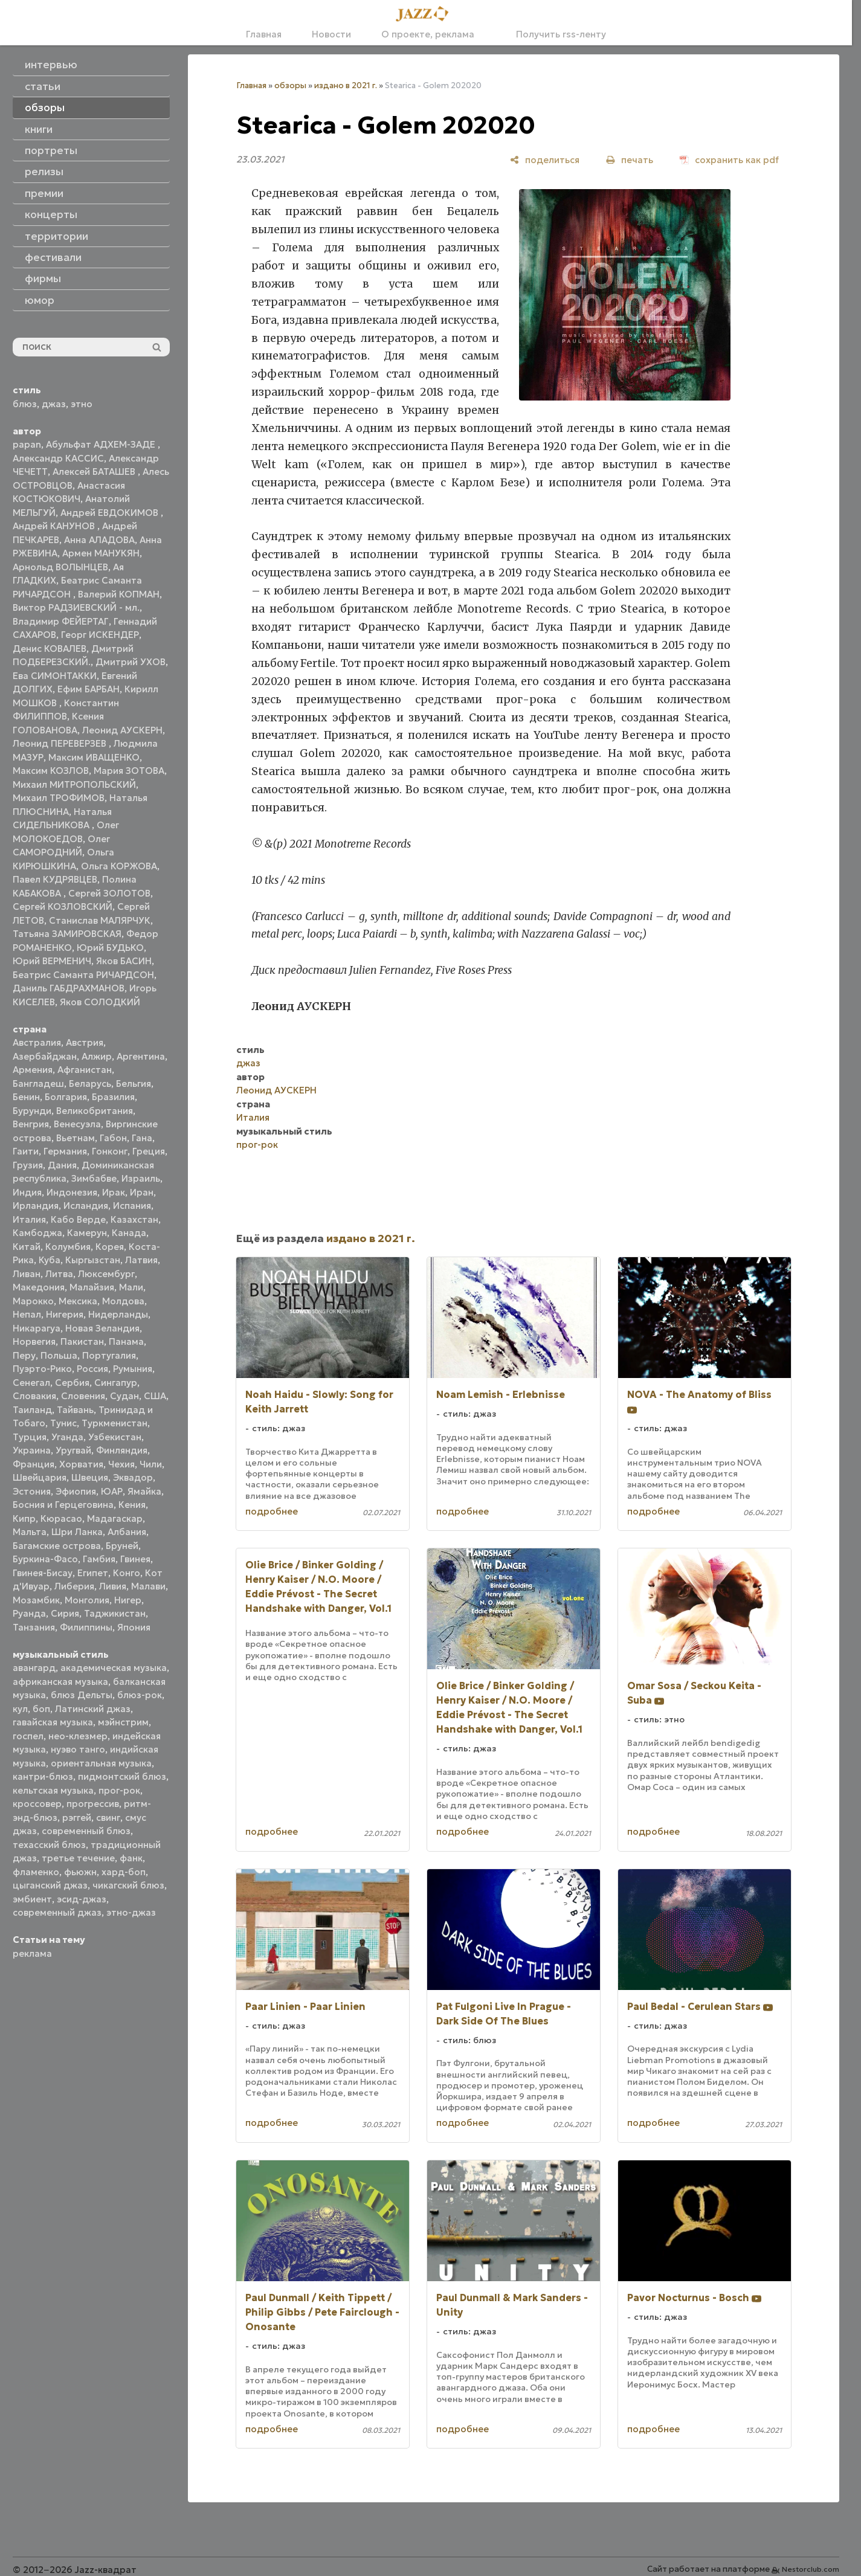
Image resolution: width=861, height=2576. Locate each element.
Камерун (87, 1232)
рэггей (76, 1817)
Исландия (85, 1205)
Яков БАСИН (124, 961)
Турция (30, 1437)
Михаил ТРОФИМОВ (59, 797)
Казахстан (134, 1219)
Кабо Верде (78, 1219)
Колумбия (68, 1246)
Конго (126, 1573)
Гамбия (99, 1559)
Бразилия (113, 1097)
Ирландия (36, 1205)
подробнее (271, 1511)
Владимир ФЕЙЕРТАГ (61, 621)
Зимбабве (94, 1178)
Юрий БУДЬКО (110, 947)
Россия (92, 1368)
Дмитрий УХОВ (130, 662)
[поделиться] (545, 159)
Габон (113, 1138)
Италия (29, 1219)
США (155, 1396)
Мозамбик (36, 1600)
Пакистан (82, 1341)
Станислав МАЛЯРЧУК (99, 920)
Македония (39, 1287)
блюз (25, 404)
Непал (27, 1314)
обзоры (290, 85)
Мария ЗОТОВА (129, 770)
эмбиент (32, 1899)
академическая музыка (113, 1667)
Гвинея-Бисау (43, 1573)
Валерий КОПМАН (119, 594)
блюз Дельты (81, 1695)
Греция (148, 1151)
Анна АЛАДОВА (99, 540)
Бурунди (32, 1110)
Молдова (123, 1301)
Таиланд (32, 1409)
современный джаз (57, 1912)
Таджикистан (115, 1613)
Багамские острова (57, 1545)
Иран (141, 1192)
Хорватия (81, 1464)
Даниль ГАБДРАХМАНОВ (68, 988)
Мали (131, 1287)
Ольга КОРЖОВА (119, 866)
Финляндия (121, 1450)
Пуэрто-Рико (42, 1368)
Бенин (26, 1097)
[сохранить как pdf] (729, 159)
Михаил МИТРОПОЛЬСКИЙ (74, 784)
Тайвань (75, 1409)
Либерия (74, 1586)
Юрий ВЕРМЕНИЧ (52, 961)
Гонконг (109, 1151)
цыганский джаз (50, 1885)
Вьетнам (75, 1138)
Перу (24, 1355)
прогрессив (92, 1803)
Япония (133, 1627)
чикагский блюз (128, 1885)
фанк (131, 1858)
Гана (142, 1138)
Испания (132, 1205)
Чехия (121, 1464)
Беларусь (90, 1083)
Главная (264, 34)
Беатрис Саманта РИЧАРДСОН (83, 974)
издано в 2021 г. (345, 85)
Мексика (78, 1301)
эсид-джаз (81, 1899)
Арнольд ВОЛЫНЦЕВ (60, 567)
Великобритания (94, 1110)
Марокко (33, 1301)
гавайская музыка (53, 1722)
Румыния (132, 1368)
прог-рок (119, 1790)
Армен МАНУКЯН (101, 553)
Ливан (26, 1274)
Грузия (28, 1165)
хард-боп (124, 1872)
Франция (33, 1464)
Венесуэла (77, 1124)
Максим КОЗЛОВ (51, 770)
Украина (32, 1450)
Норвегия (34, 1341)
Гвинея (135, 1559)
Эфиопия (76, 1491)
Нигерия (64, 1314)
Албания (127, 1532)
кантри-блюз (43, 1776)
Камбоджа (37, 1232)
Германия (65, 1151)
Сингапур (115, 1382)
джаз (54, 404)
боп (41, 1709)
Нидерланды (118, 1314)
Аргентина (141, 1056)
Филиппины (86, 1627)
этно (81, 404)
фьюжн (80, 1872)
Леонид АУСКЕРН (122, 730)
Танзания (34, 1627)
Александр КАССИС (58, 458)
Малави (148, 1586)
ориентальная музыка (101, 1763)
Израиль (140, 1178)
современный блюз (86, 1831)
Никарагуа (36, 1328)
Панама (126, 1341)
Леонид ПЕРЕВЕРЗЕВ (61, 743)
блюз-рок (139, 1695)
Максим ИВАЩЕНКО (94, 757)
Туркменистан (114, 1423)
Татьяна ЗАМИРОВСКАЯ (67, 933)
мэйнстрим (123, 1722)
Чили (151, 1464)
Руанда (29, 1613)
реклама (32, 1953)
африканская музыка (60, 1681)
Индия (27, 1192)
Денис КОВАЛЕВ (49, 648)
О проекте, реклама (427, 34)
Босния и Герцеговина (63, 1504)
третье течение (78, 1858)
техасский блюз (49, 1844)
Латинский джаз (93, 1709)
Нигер (127, 1600)
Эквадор (133, 1477)
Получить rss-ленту (555, 34)
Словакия (34, 1396)
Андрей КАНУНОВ (55, 526)
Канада (129, 1232)
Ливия (112, 1586)
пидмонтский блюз (122, 1776)
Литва (59, 1274)
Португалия (109, 1355)
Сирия (65, 1613)
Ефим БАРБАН (88, 689)
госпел (28, 1736)
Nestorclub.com (810, 2569)
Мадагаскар (115, 1518)
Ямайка (144, 1491)
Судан (124, 1396)
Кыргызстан (92, 1260)
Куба (49, 1260)
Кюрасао (61, 1518)
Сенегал (31, 1382)
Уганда (67, 1437)
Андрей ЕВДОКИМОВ (110, 512)
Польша (58, 1355)
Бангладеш (38, 1083)
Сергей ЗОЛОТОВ (109, 893)
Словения (83, 1396)
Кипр (24, 1518)
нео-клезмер (78, 1736)
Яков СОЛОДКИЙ (100, 1002)
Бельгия (133, 1083)
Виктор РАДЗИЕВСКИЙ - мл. (76, 607)
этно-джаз (131, 1912)
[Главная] (426, 14)
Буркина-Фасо (45, 1559)
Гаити (26, 1151)
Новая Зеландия (102, 1328)
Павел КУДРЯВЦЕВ (55, 879)
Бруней (122, 1545)
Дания (62, 1165)
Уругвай (73, 1450)
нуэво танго (78, 1749)
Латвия (141, 1260)
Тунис (63, 1423)
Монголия (87, 1600)
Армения (33, 1069)
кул (20, 1709)
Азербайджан (45, 1056)
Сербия (72, 1382)
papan (27, 444)
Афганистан (84, 1069)
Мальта (30, 1532)
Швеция (89, 1477)
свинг (108, 1817)
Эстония (32, 1491)
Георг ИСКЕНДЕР (100, 634)
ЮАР (112, 1491)
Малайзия (91, 1287)
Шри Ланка (77, 1532)
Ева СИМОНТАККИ (55, 675)
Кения (132, 1504)
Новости (331, 34)
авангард (34, 1667)
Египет (92, 1573)
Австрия (84, 1042)
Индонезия (72, 1192)
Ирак (113, 1192)
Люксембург (106, 1274)
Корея (109, 1246)
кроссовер (37, 1803)
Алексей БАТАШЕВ (95, 471)
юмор (39, 300)
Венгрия (31, 1124)
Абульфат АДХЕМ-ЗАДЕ (102, 444)
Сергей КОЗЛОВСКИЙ (62, 906)
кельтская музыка (53, 1790)
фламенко (36, 1872)
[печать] (629, 159)
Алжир (97, 1056)
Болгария (66, 1097)
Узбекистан (114, 1437)
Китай (26, 1246)
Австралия (37, 1042)
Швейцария (39, 1477)
